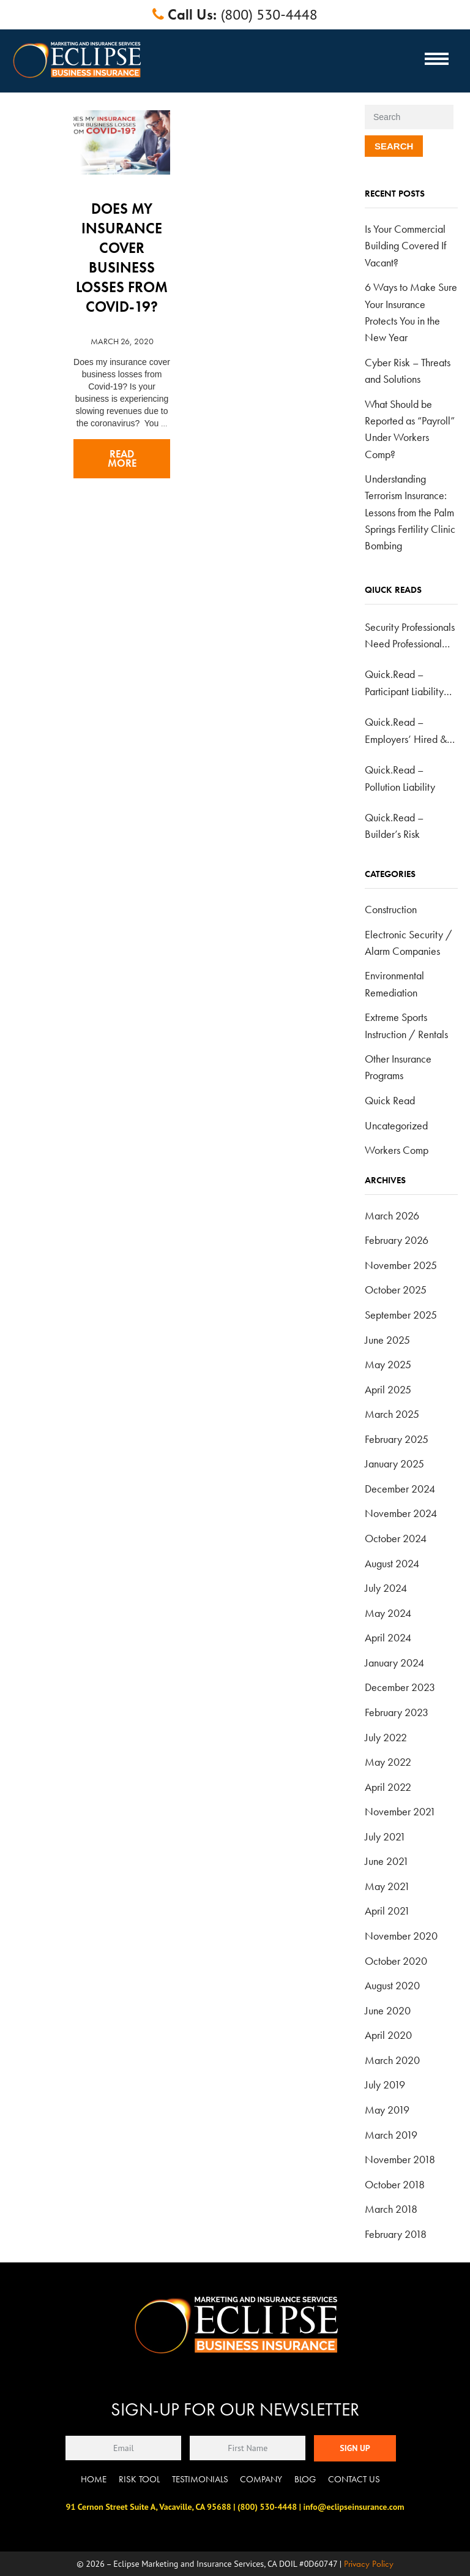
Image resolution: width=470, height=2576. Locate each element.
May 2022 (388, 1762)
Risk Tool (139, 2479)
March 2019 (391, 2135)
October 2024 (396, 1538)
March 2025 (392, 1414)
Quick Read (390, 1100)
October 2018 (395, 2184)
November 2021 (400, 1811)
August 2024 (392, 1563)
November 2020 (401, 1936)
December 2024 (400, 1489)
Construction (391, 909)
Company (261, 2479)
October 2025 (396, 1289)
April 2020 (388, 2035)
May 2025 (388, 1364)
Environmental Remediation (394, 983)
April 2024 (388, 1637)
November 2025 (401, 1265)
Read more (122, 459)
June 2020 (388, 2010)
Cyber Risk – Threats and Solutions (407, 370)
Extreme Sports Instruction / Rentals (406, 1025)
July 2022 (386, 1737)
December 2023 (400, 1687)
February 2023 (396, 1712)
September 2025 (401, 1315)
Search (394, 146)
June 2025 (387, 1340)
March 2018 (391, 2209)
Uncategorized (396, 1125)
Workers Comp (396, 1150)
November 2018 (400, 2159)
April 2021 (387, 1911)
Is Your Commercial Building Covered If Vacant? (405, 245)
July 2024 (386, 1588)
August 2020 (392, 1985)
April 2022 (388, 1787)
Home (93, 2479)
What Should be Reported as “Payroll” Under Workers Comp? (410, 429)
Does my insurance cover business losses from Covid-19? (122, 257)
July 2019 (385, 2084)
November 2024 (401, 1513)
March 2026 (392, 1215)
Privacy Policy (369, 2564)
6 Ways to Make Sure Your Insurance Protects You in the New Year (411, 312)
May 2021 (387, 1886)
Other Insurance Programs (398, 1067)
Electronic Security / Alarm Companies (408, 942)
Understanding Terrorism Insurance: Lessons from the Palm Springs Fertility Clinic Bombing (410, 512)
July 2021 (385, 1836)
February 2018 (396, 2234)
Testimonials (200, 2479)
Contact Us (354, 2479)
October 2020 (396, 1961)
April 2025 (388, 1389)
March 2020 (392, 2060)
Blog (305, 2479)
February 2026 (396, 1240)
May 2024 (388, 1613)
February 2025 (396, 1439)
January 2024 (394, 1662)
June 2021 (387, 1861)
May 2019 (387, 2110)
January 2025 (394, 1463)
